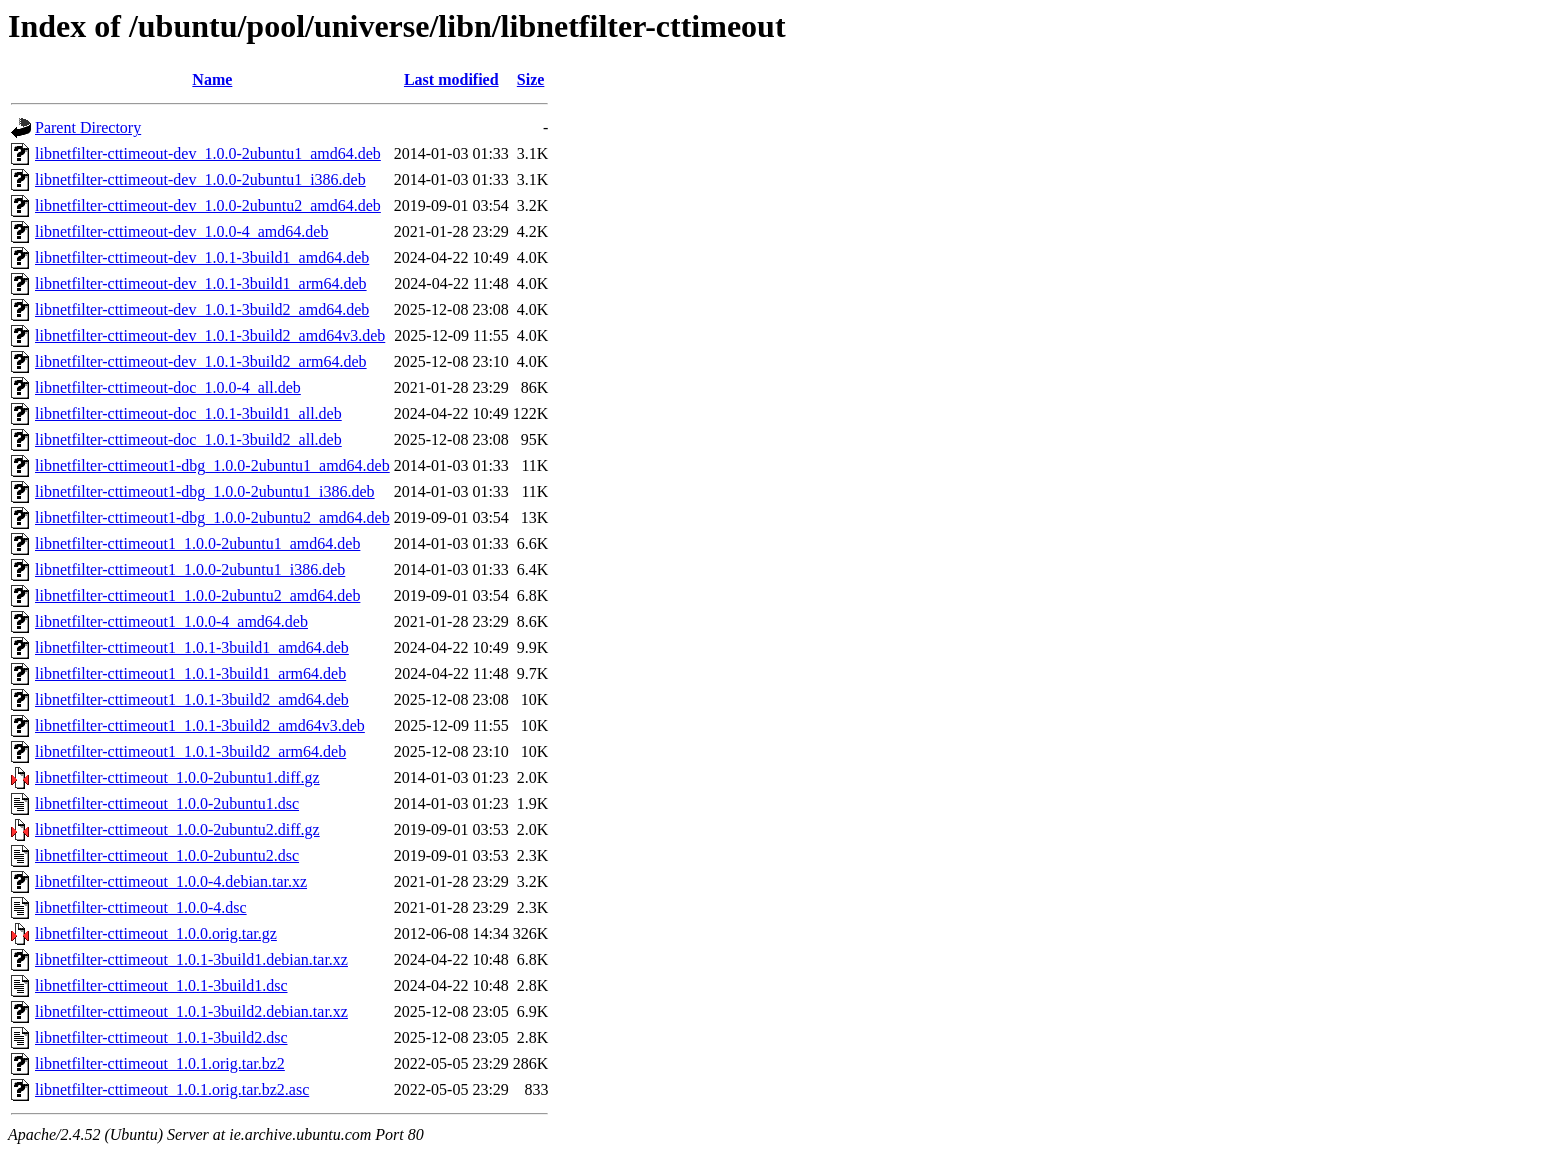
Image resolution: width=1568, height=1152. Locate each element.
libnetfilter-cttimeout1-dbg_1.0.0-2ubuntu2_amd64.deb (212, 517)
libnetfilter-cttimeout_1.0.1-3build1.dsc (161, 985)
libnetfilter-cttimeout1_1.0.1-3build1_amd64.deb (192, 647)
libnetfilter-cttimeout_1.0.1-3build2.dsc (161, 1037)
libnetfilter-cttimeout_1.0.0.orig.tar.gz (156, 933)
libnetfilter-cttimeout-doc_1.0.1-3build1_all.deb (188, 413)
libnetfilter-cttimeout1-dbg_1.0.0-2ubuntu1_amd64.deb (212, 465)
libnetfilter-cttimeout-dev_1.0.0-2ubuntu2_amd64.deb (208, 205)
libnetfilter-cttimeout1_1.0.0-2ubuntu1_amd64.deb (197, 543)
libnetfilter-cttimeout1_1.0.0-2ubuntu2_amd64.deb (197, 595)
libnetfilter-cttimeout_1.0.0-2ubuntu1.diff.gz (177, 777)
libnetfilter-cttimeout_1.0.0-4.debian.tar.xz (171, 881)
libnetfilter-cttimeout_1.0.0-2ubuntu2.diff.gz (177, 829)
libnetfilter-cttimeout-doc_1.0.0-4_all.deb (168, 387)
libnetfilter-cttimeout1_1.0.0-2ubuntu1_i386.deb (190, 569)
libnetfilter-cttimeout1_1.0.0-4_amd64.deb (171, 621)
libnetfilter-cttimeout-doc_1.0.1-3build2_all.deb (188, 439)
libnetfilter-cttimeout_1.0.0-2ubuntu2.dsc (167, 855)
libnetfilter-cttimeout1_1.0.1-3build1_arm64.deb (190, 673)
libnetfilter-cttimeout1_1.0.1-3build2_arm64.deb (190, 751)
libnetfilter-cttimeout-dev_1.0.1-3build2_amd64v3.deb (210, 335)
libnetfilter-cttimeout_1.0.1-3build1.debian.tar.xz (191, 959)
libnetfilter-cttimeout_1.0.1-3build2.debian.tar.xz (191, 1011)
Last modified (451, 79)
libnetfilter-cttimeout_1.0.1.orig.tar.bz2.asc (172, 1089)
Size (531, 79)
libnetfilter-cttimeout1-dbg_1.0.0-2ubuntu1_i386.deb (205, 491)
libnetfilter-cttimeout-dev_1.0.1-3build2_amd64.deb (202, 309)
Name (212, 79)
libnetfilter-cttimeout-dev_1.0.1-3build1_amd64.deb (202, 257)
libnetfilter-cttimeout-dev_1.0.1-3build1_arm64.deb (201, 283)
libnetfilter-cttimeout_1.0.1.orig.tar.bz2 (160, 1063)
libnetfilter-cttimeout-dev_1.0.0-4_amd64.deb (181, 231)
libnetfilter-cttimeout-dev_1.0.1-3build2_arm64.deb (201, 361)
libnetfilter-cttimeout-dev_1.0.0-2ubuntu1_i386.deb (200, 179)
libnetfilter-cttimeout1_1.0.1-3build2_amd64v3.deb (200, 725)
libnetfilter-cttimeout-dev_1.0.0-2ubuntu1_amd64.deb (208, 153)
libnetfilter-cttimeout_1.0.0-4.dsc (141, 907)
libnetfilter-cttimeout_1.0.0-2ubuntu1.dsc (167, 803)
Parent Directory (88, 127)
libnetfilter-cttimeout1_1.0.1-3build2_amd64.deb (192, 699)
